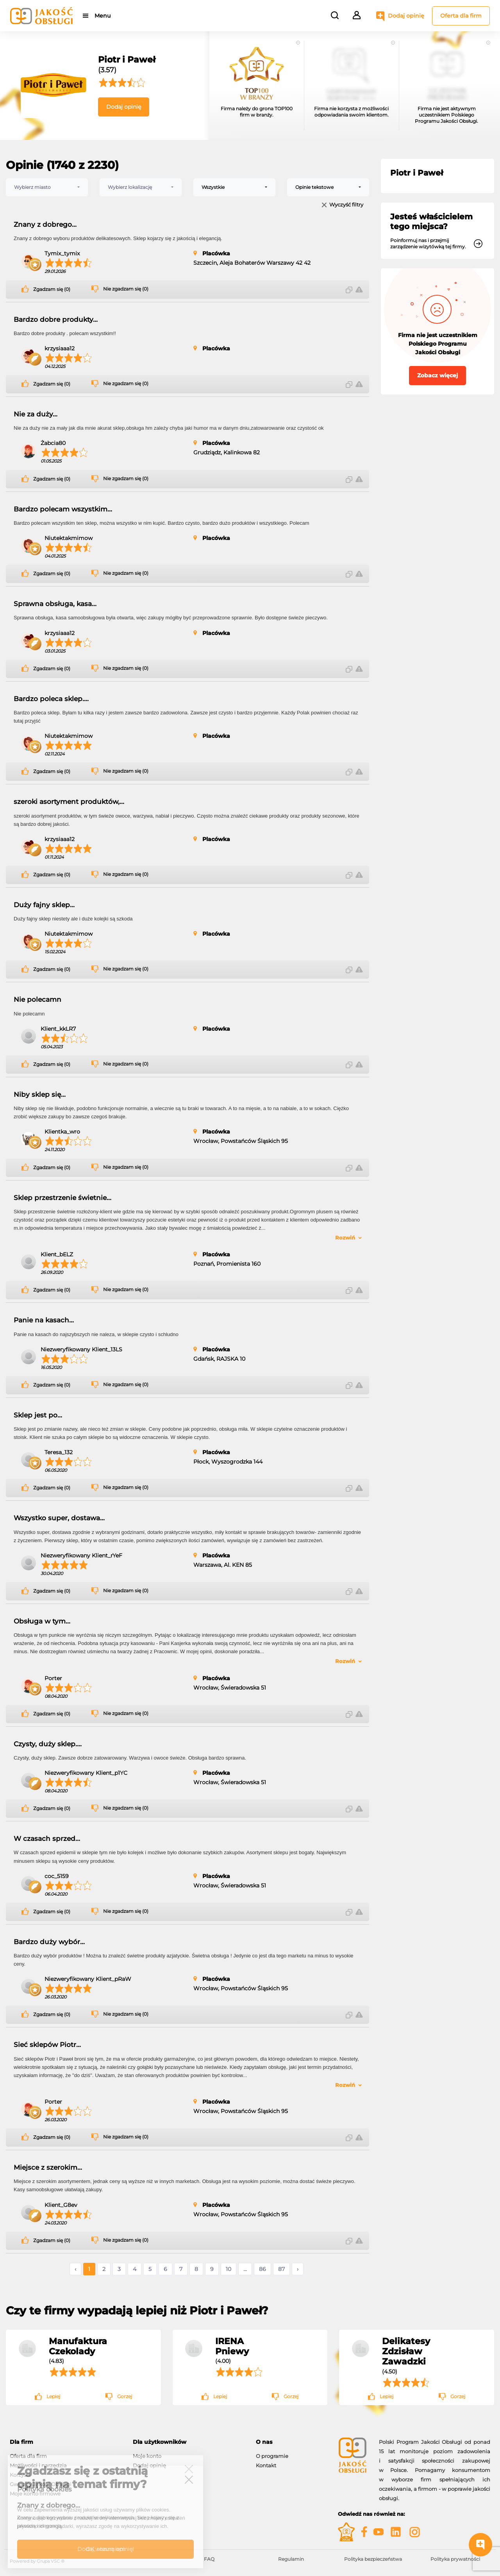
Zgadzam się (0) (51, 289)
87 (281, 2269)
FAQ (209, 2559)
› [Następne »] (297, 2269)
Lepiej (53, 2396)
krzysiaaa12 (60, 348)
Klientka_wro (62, 1131)
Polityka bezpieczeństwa (373, 2559)
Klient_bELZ (57, 1254)
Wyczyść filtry (346, 205)
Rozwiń (345, 1237)
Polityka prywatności (455, 2559)
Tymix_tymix (62, 253)
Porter (53, 1678)
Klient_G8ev (61, 2204)
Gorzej (124, 2396)
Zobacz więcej (437, 375)
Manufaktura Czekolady (78, 2346)
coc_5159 (57, 1876)
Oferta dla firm (461, 15)
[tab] (65, 2442)
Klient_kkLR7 (58, 1028)
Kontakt (266, 2465)
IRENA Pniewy (232, 2346)
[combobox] (47, 187)
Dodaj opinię (406, 15)
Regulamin (291, 2559)
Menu (103, 15)
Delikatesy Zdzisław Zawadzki (406, 2351)
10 (228, 2269)
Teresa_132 (59, 1452)
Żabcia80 (53, 443)
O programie (272, 2456)
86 (262, 2269)
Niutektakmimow (69, 538)
